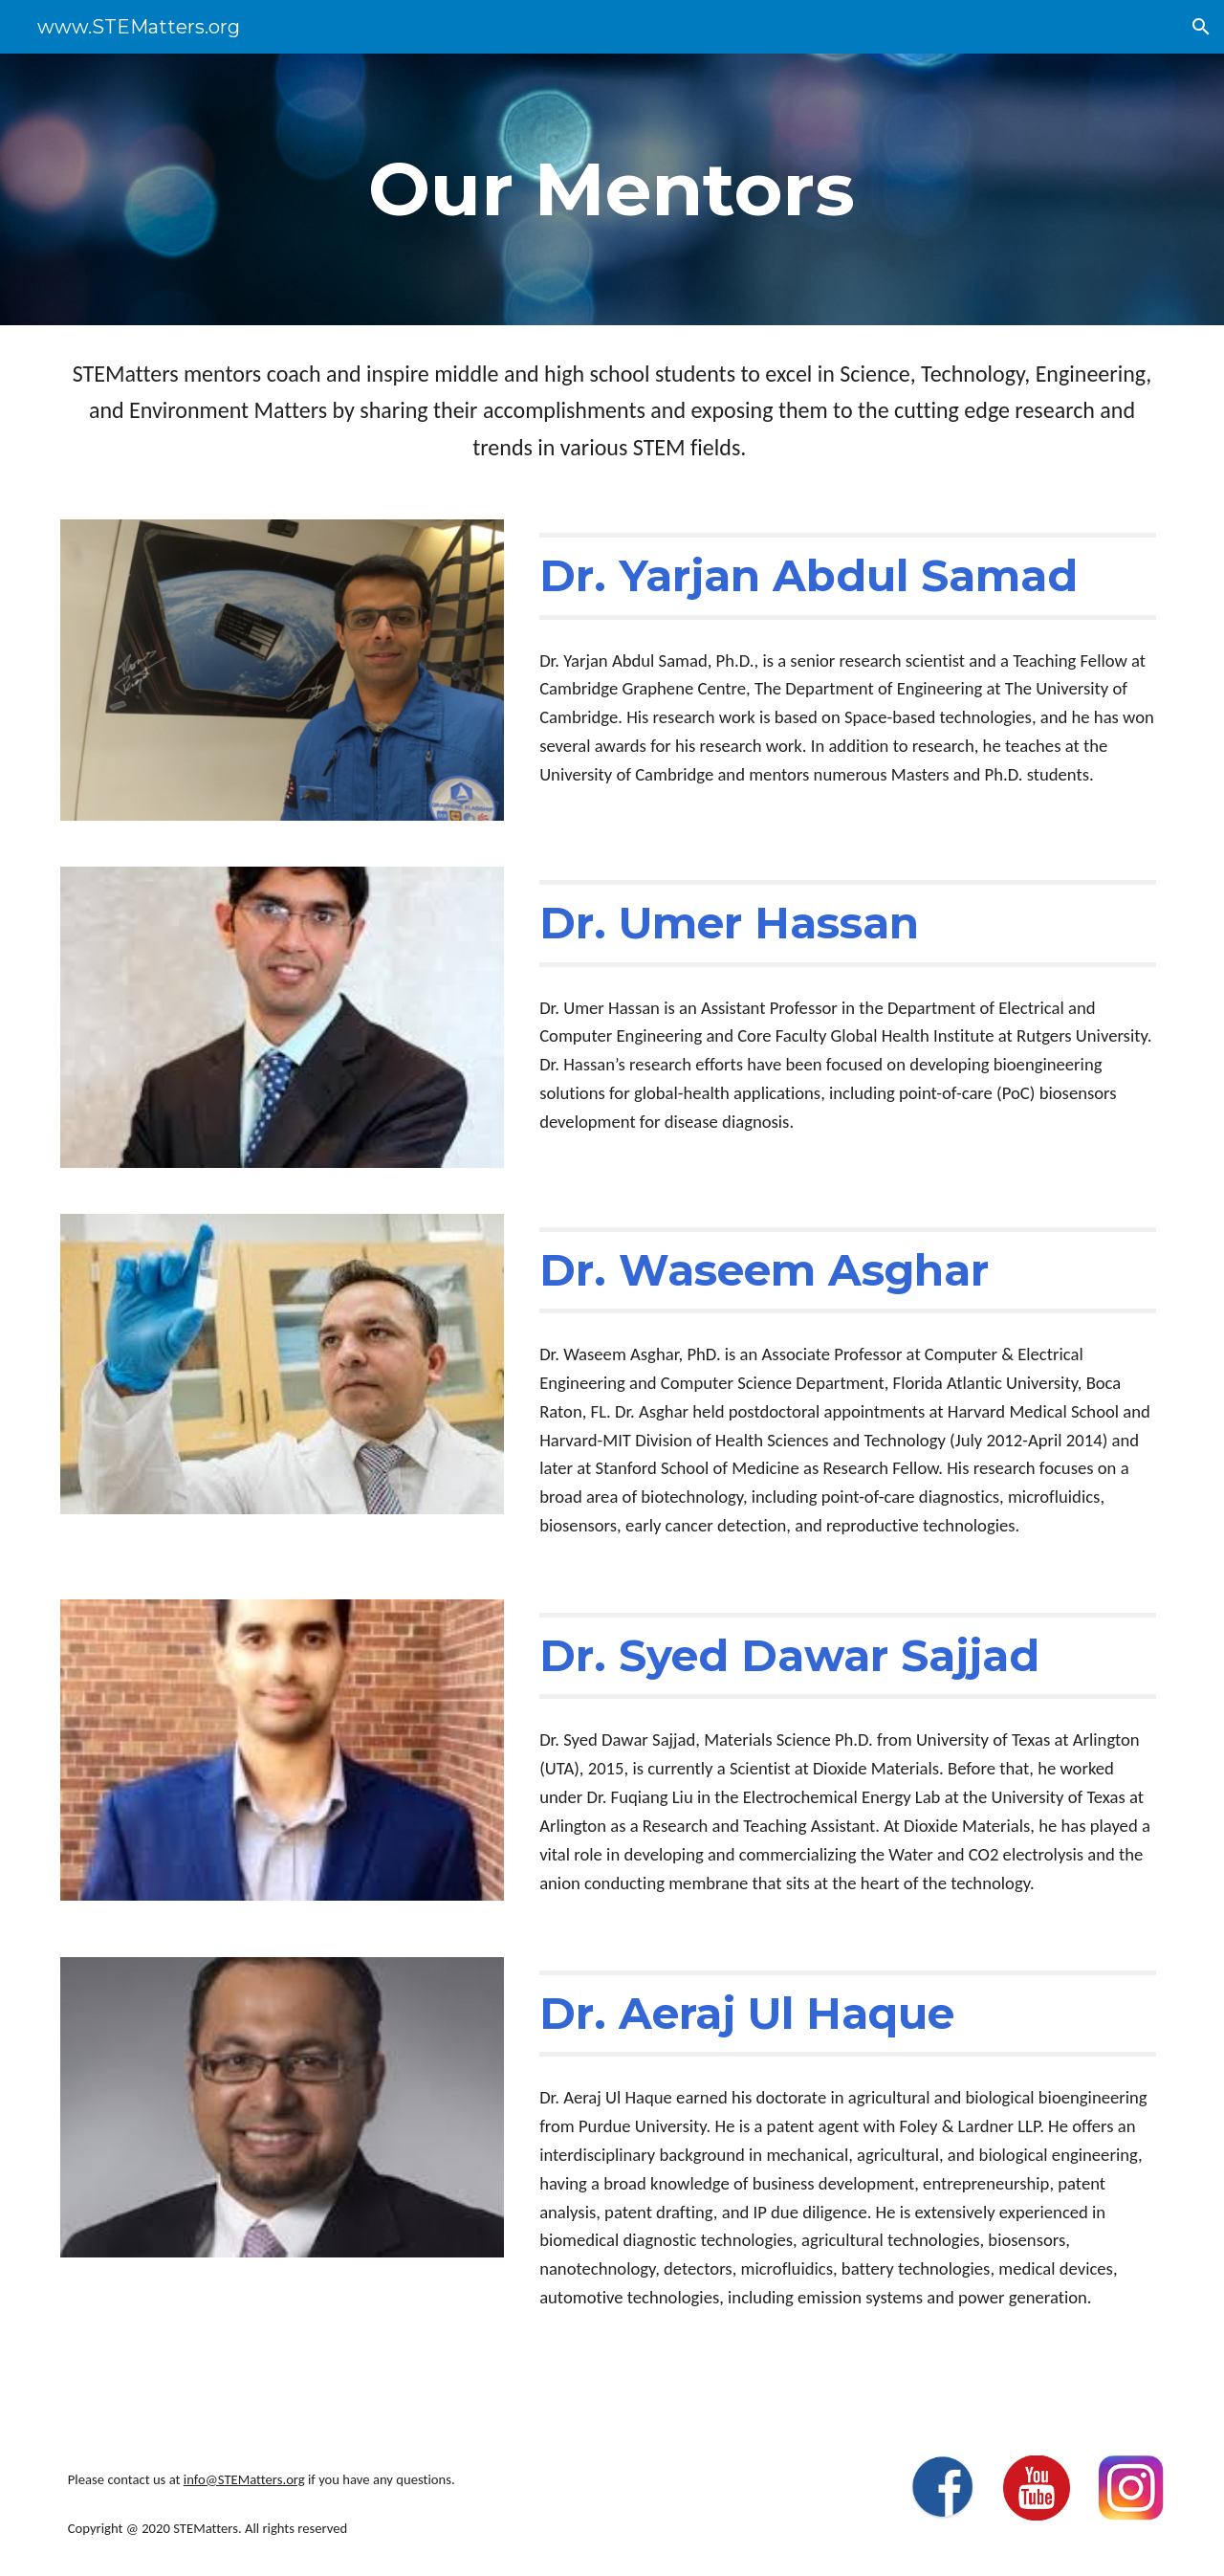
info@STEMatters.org (244, 2479)
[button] (1201, 27)
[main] (612, 189)
